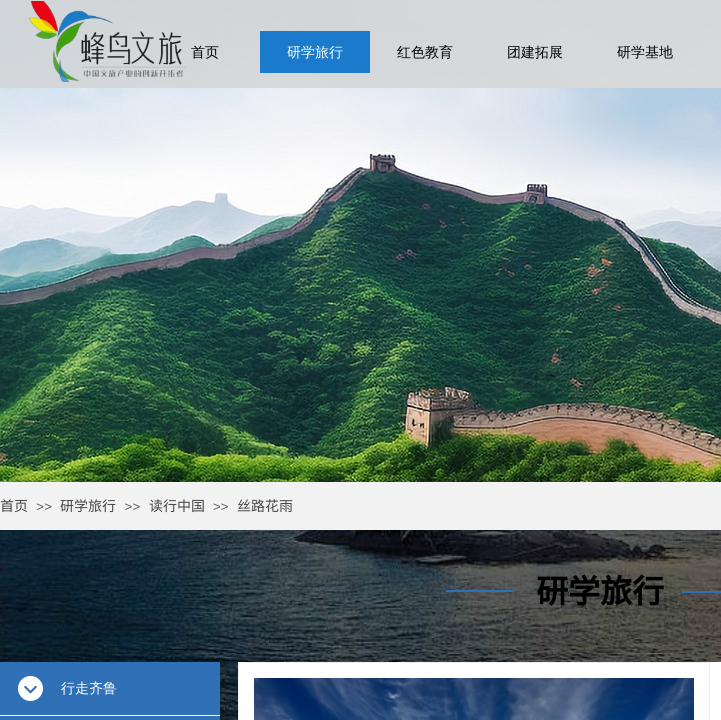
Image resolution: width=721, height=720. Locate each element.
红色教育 (425, 52)
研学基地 (645, 52)
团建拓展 (535, 52)
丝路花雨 (265, 505)
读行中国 (177, 505)
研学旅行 (88, 505)
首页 (14, 505)
